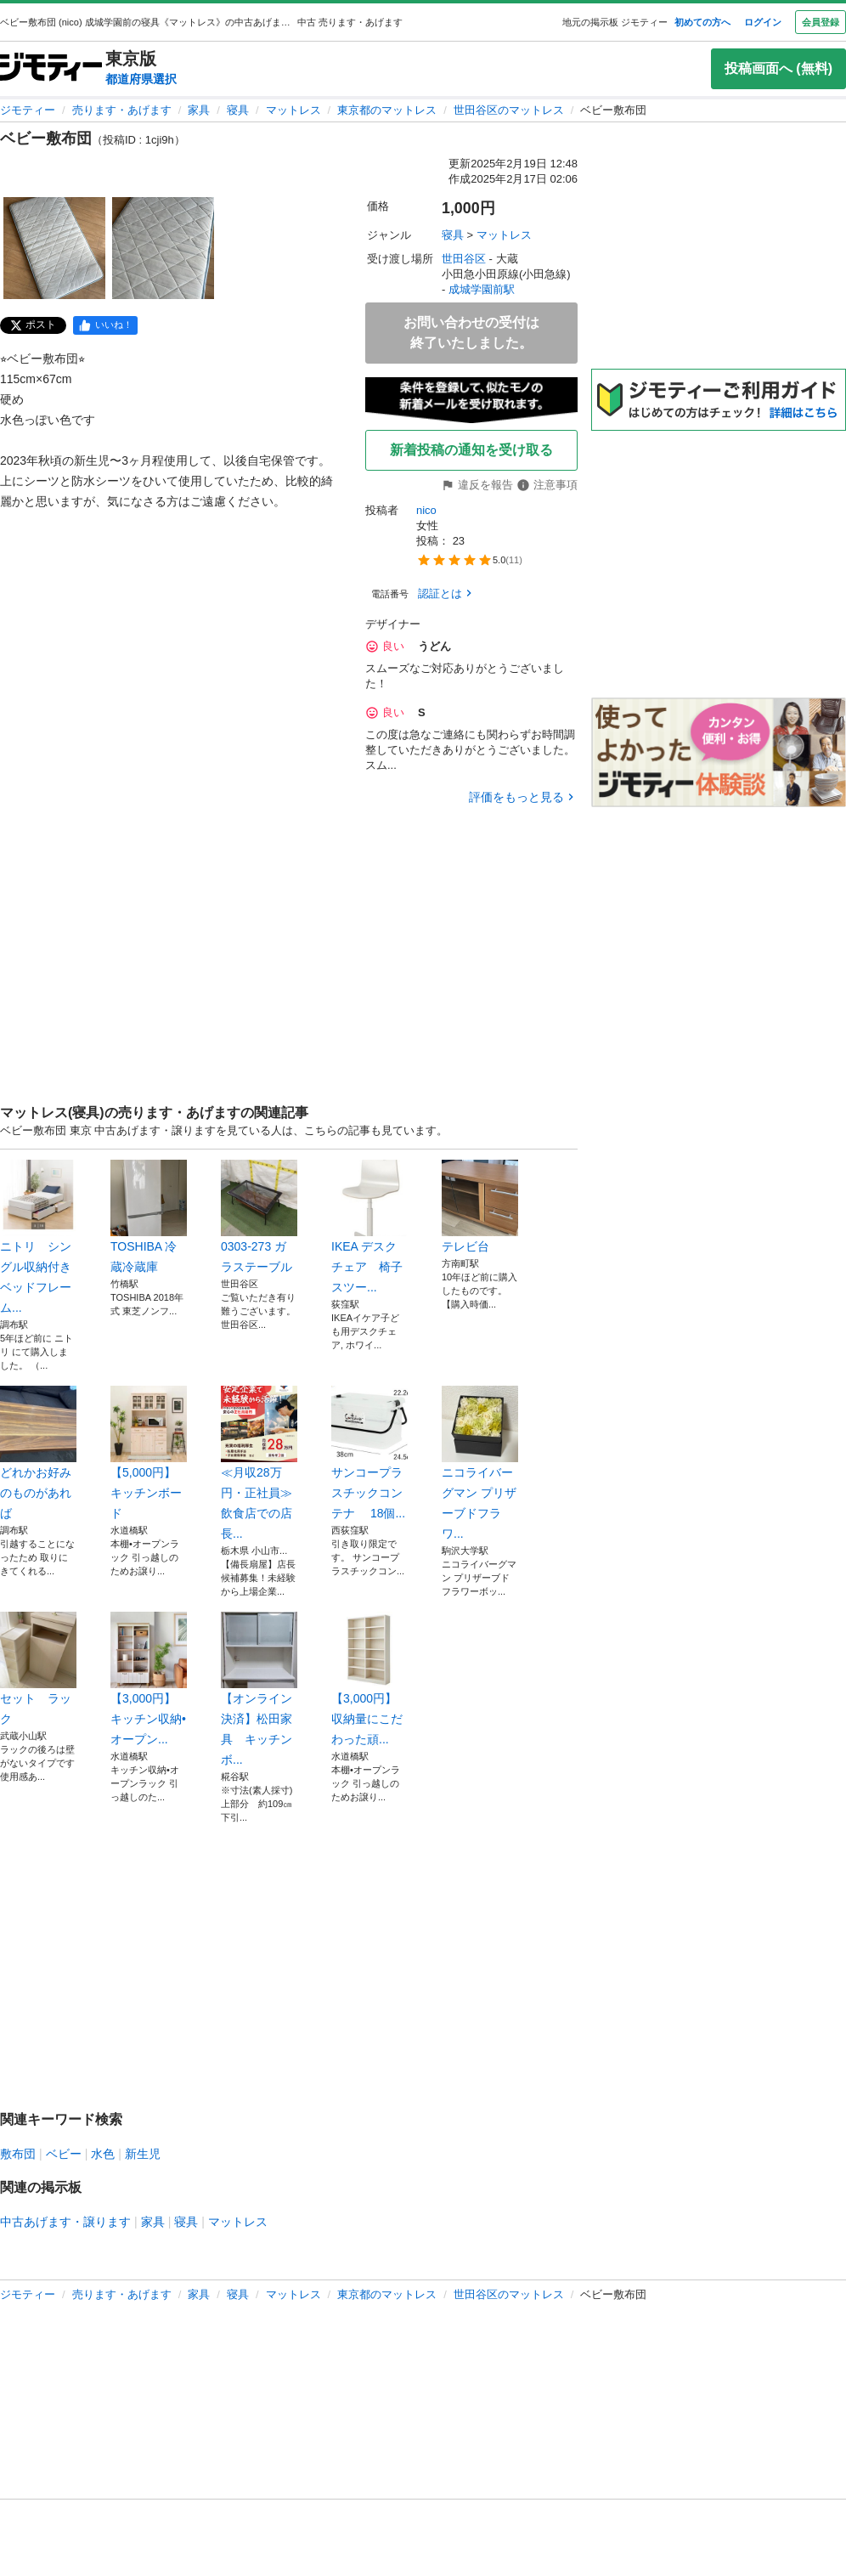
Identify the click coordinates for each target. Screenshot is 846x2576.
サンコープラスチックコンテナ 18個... (369, 1453)
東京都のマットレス (387, 110)
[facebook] (105, 325)
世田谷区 (464, 258)
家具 (199, 110)
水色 (103, 2154)
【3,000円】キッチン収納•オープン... (148, 1679)
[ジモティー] (51, 68)
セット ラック (38, 1669)
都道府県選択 (141, 79)
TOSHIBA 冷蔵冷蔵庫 (148, 1217)
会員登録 (820, 22)
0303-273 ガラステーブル (259, 1217)
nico (426, 510)
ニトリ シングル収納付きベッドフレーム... (38, 1237)
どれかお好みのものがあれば (38, 1453)
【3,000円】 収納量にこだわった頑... (369, 1679)
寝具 (238, 110)
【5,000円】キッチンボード (148, 1453)
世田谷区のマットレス (509, 110)
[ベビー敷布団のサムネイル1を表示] (54, 248)
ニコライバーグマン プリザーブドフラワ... (480, 1463)
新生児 (143, 2154)
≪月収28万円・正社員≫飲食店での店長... (259, 1463)
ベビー (64, 2154)
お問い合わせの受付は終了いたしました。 (471, 332)
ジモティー (27, 110)
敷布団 (18, 2154)
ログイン (762, 22)
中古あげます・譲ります (65, 2222)
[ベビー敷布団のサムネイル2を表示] (163, 248)
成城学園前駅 (481, 289)
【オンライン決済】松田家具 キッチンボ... (259, 1689)
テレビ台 (480, 1206)
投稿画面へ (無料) (778, 68)
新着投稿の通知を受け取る (471, 450)
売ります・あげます (122, 110)
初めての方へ (702, 22)
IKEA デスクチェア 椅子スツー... (369, 1227)
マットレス (293, 110)
